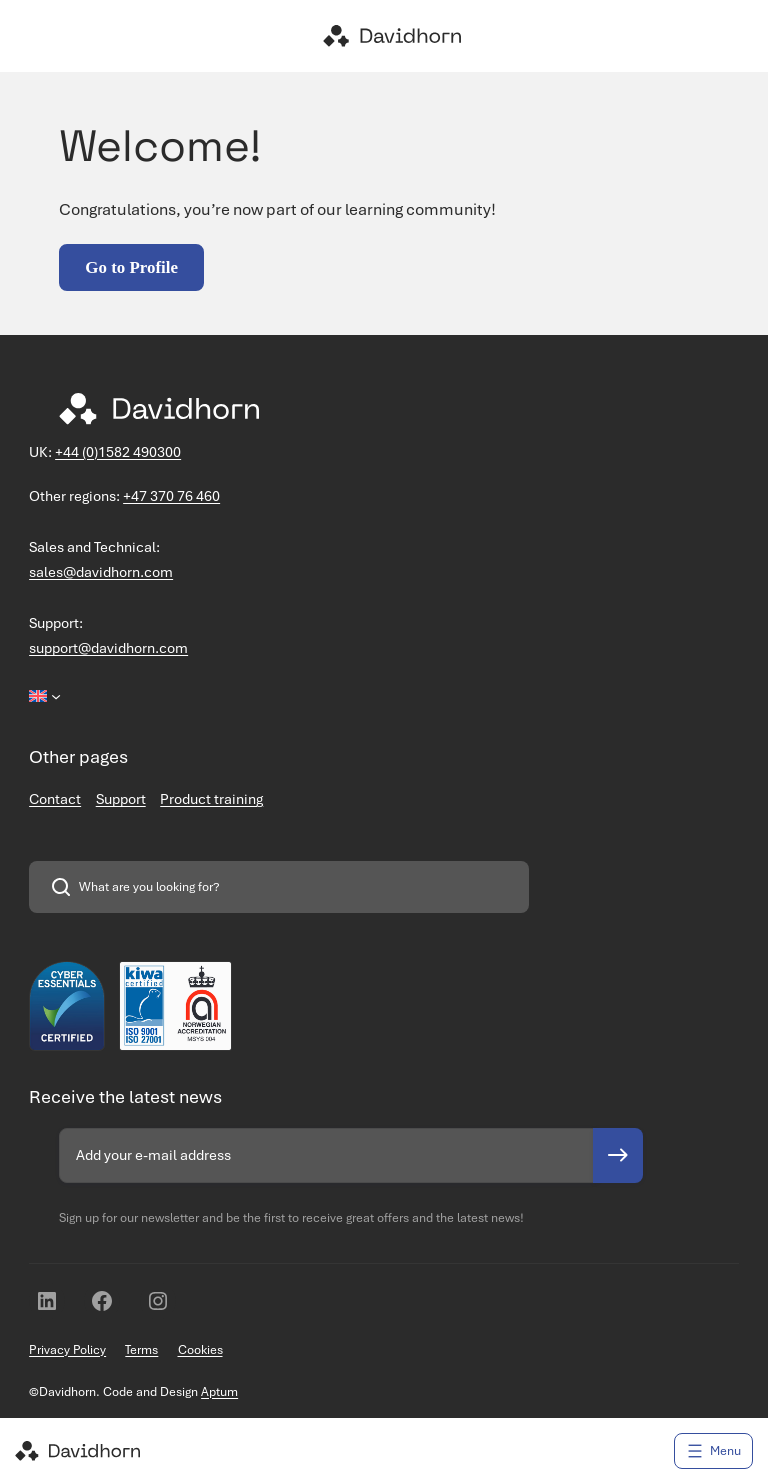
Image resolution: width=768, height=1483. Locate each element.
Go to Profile (131, 267)
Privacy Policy (67, 1349)
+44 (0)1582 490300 (118, 452)
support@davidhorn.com (108, 648)
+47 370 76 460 (171, 496)
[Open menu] (713, 1451)
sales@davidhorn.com (101, 572)
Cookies (200, 1349)
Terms (141, 1349)
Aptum (219, 1391)
